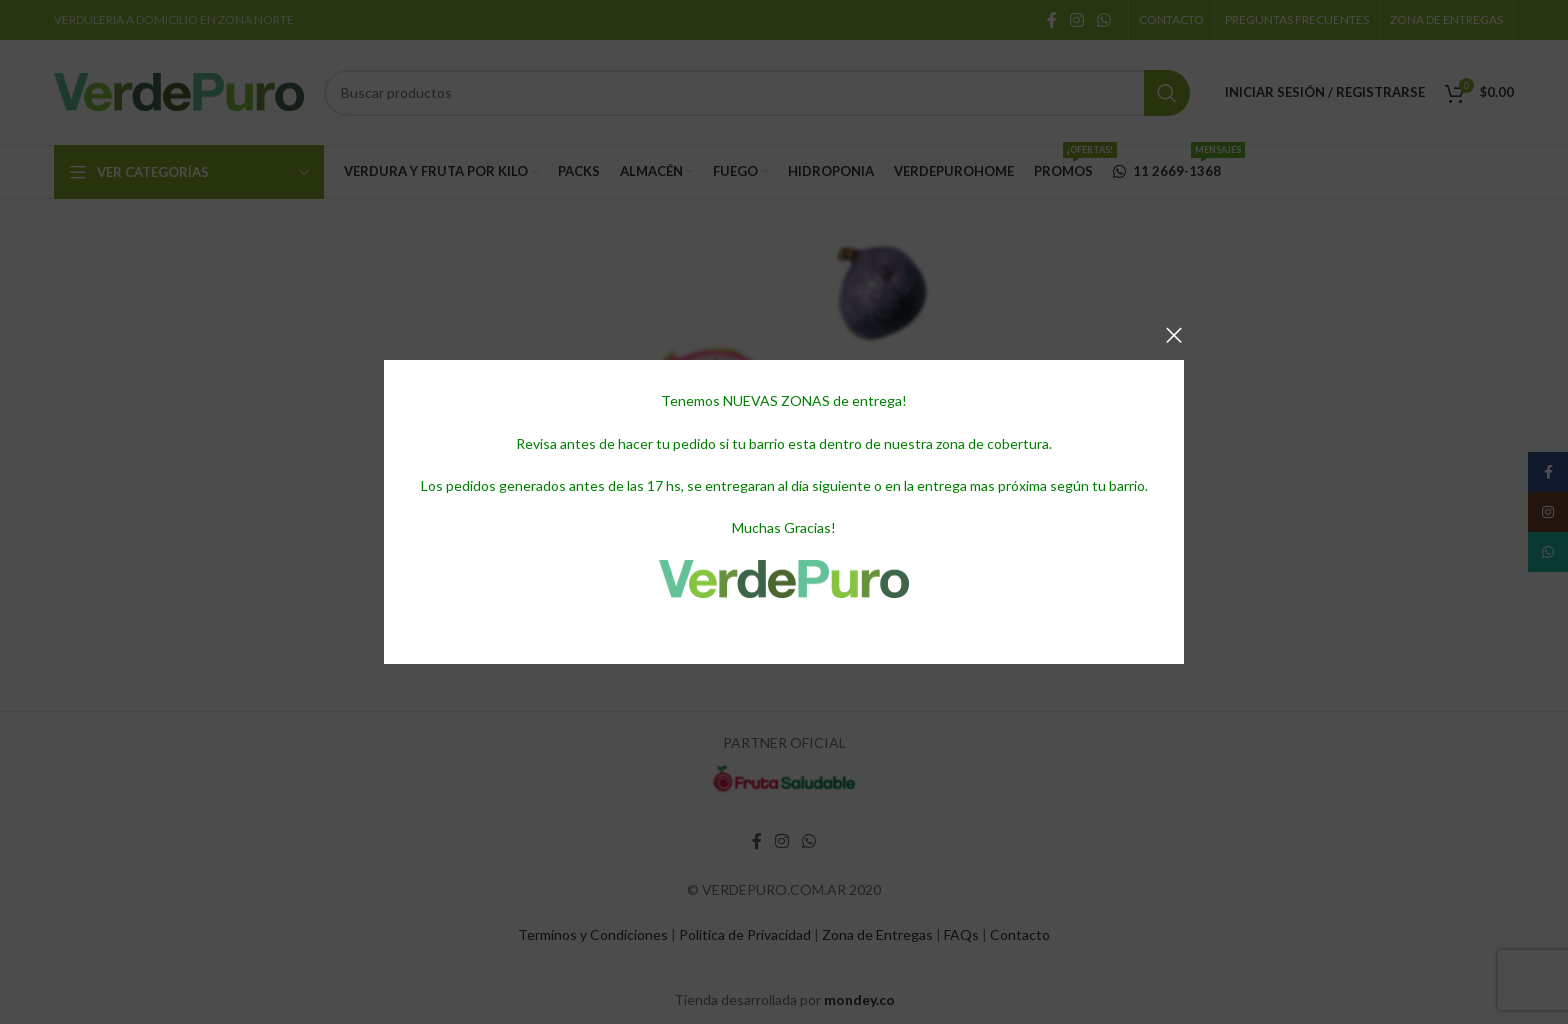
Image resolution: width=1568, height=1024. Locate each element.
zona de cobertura (992, 443)
